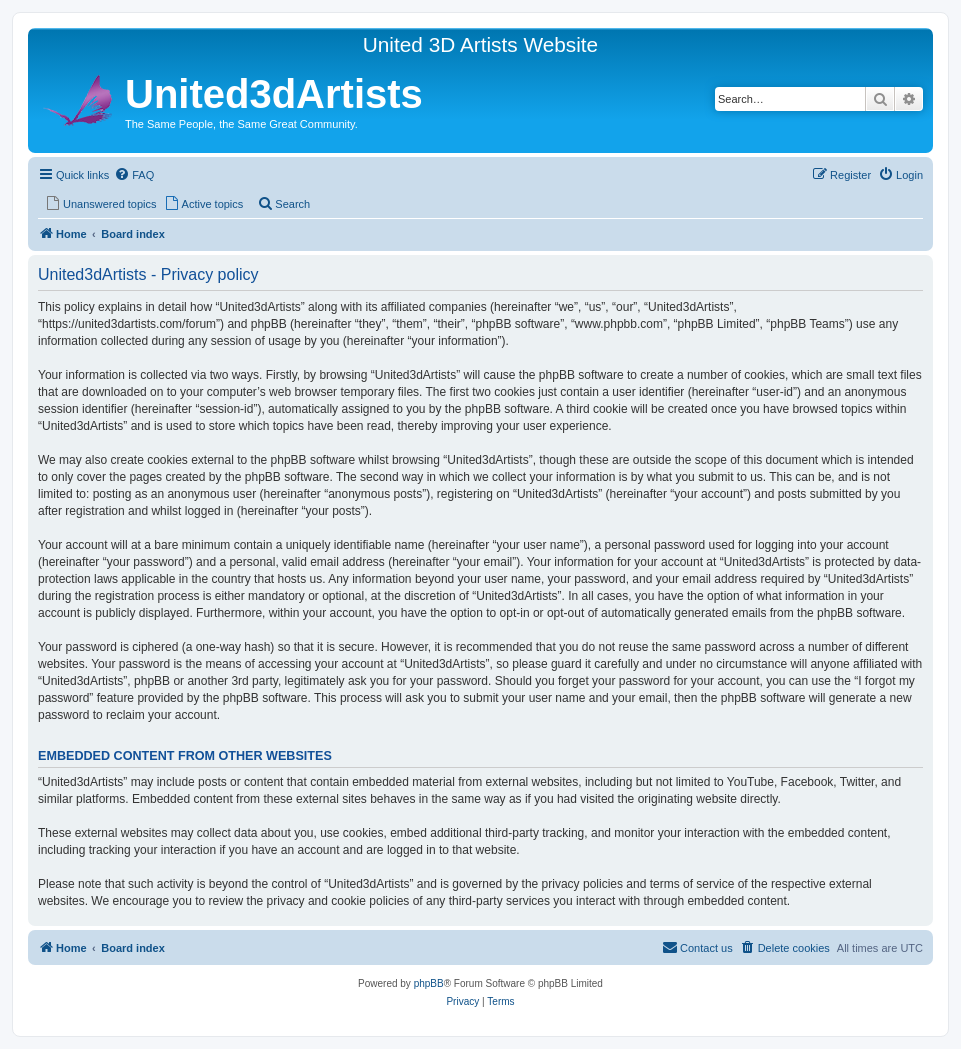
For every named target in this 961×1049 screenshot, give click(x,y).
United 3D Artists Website (480, 44)
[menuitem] (134, 175)
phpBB (429, 983)
